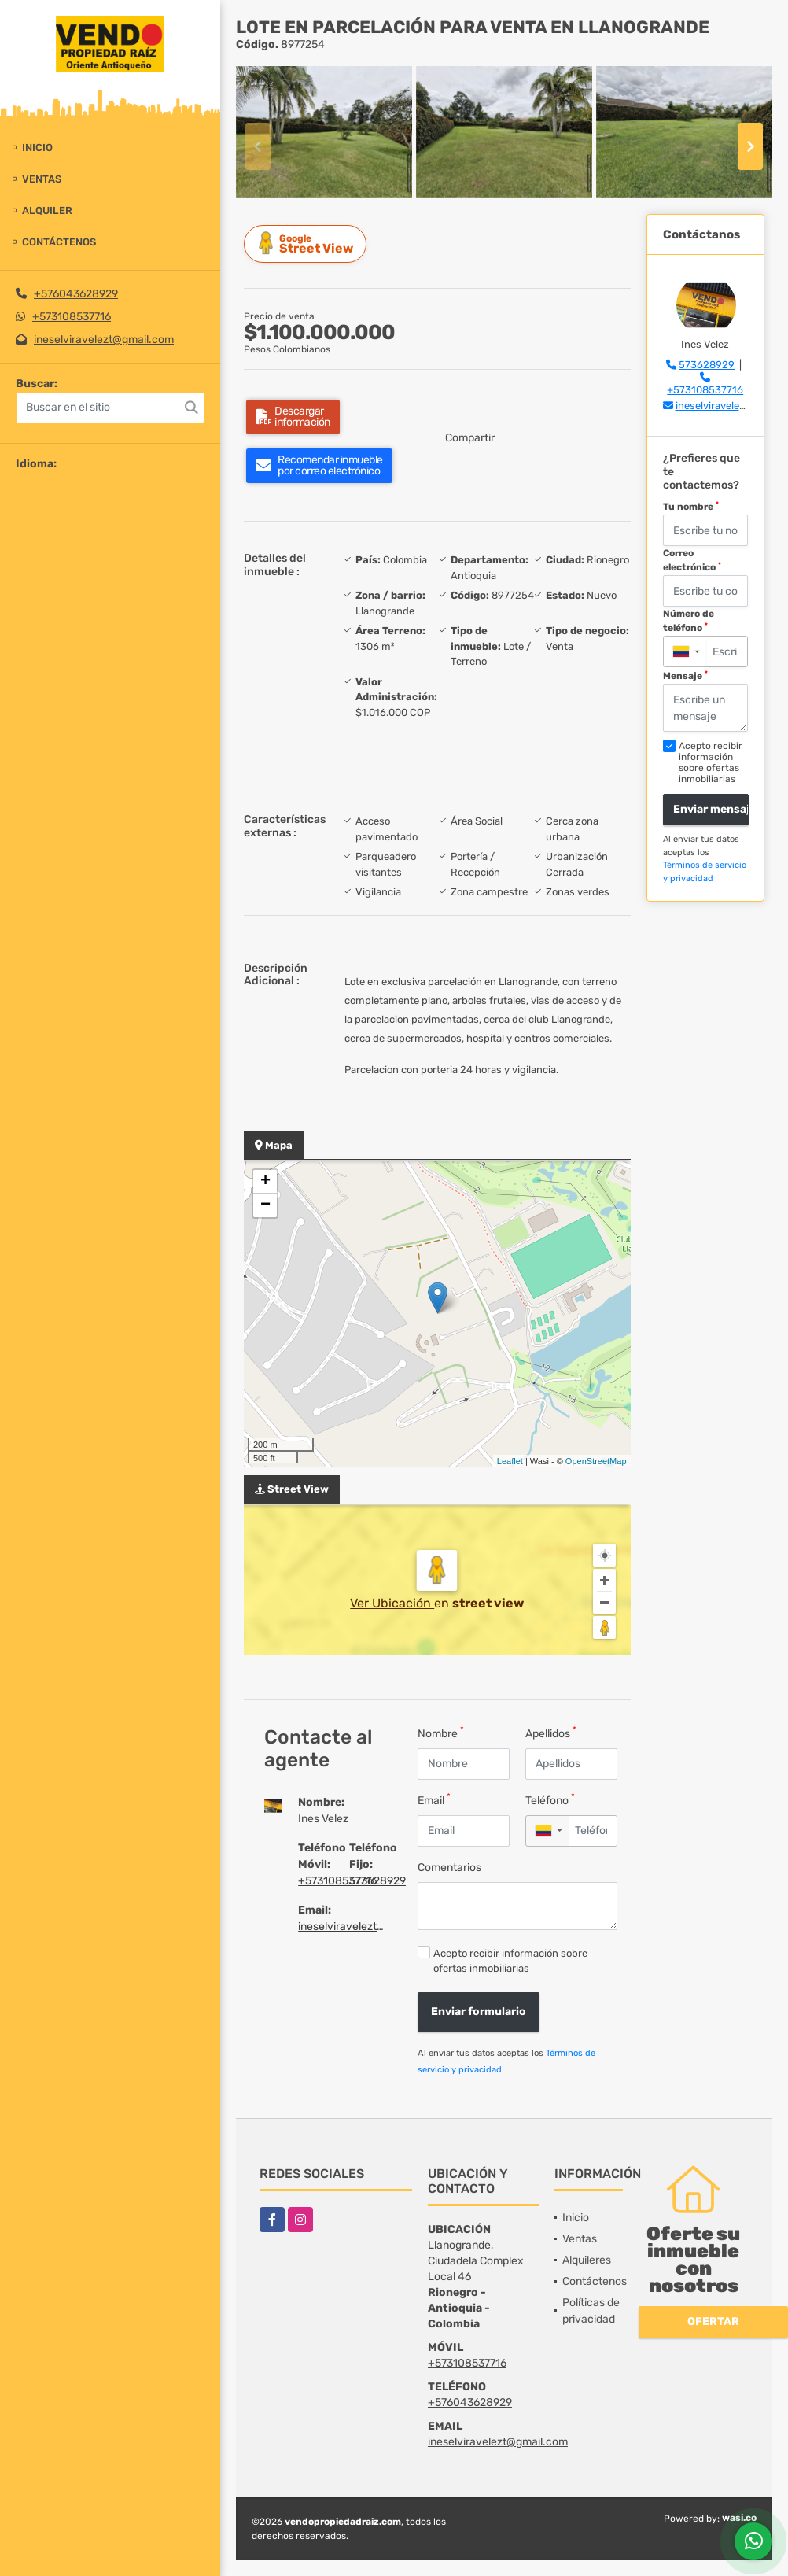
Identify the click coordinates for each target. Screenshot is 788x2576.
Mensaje (685, 676)
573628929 (377, 1881)
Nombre (441, 1732)
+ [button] (265, 1182)
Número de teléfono (688, 620)
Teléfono (550, 1799)
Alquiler (47, 210)
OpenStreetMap (596, 1461)
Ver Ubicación (392, 1603)
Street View (307, 243)
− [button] (265, 1205)
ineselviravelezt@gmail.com (104, 339)
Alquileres (586, 2260)
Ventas (41, 179)
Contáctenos (59, 242)
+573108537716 (71, 316)
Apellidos (550, 1732)
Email (434, 1799)
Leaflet (510, 1461)
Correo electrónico (692, 560)
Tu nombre (691, 506)
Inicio (37, 147)
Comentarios (449, 1867)
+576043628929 (76, 294)
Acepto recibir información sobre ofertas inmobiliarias (510, 1960)
